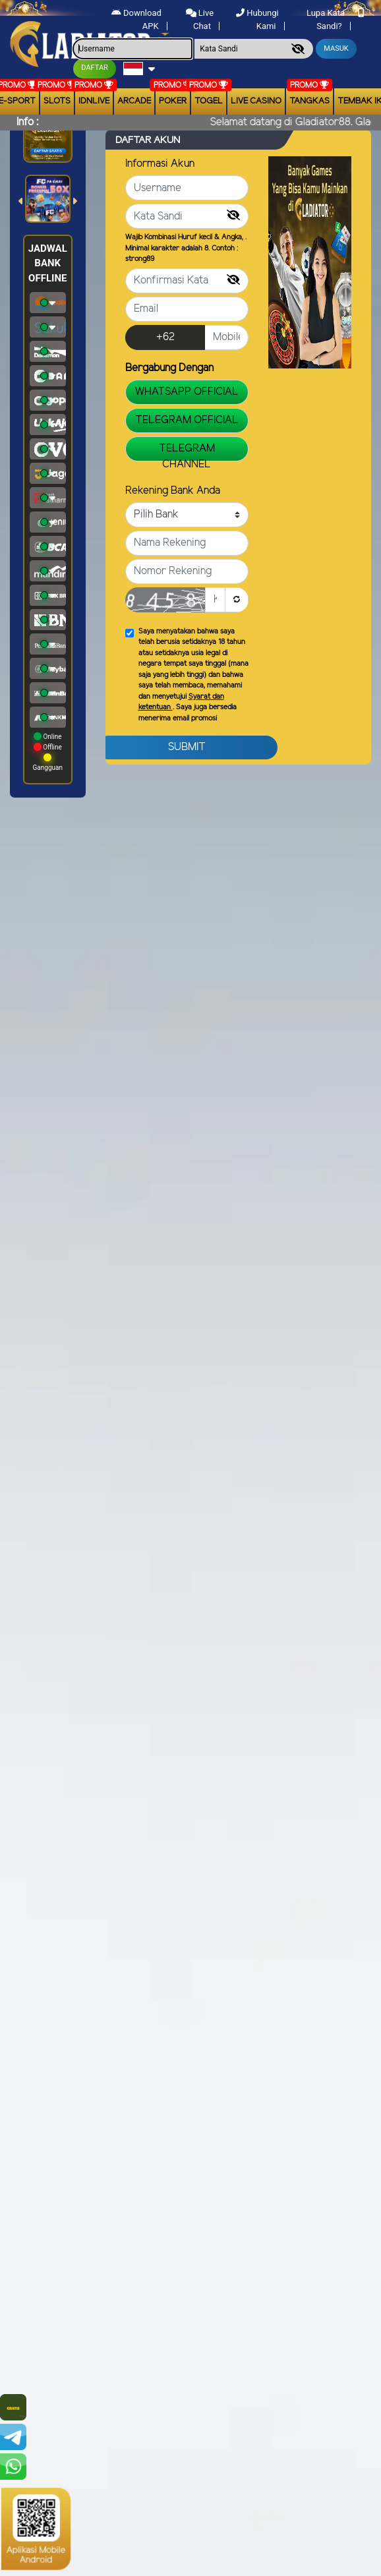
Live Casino (256, 101)
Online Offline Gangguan (48, 751)
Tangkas (309, 101)
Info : (27, 122)
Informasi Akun (159, 164)
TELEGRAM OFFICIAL (187, 420)
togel (208, 101)
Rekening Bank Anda (172, 490)
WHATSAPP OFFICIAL (187, 392)
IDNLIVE (93, 101)
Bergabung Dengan (169, 368)
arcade (134, 101)
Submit (187, 747)
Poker (173, 101)
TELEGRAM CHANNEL (187, 451)
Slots (57, 101)
